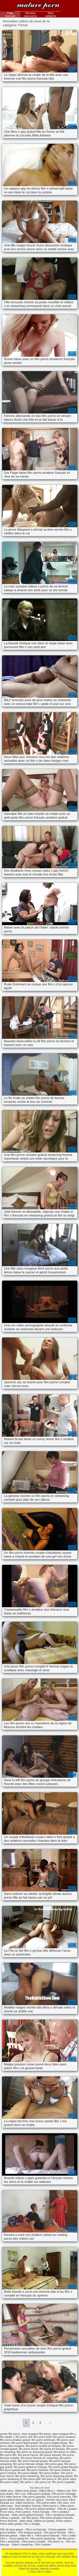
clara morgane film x (64, 2433)
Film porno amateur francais (56, 2517)
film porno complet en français (43, 2445)
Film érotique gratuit (30, 2532)
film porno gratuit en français (30, 2467)
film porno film (8, 2454)
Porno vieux (7, 2511)
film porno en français (52, 2448)
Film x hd (19, 2493)
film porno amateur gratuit (15, 2439)
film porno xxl (43, 2482)
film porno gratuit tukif (12, 2470)
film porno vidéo (9, 2482)
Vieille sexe (6, 2490)
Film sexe (63, 2502)
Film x (3, 2538)
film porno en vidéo (65, 2451)
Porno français (41, 2511)
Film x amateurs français (60, 2514)
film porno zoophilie (63, 2482)
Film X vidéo (38, 6)
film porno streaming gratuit (57, 2476)
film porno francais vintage (28, 2464)
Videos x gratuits (10, 2517)
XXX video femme (10, 2496)
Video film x (26, 2535)
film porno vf (49, 2479)
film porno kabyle (28, 2473)
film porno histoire (60, 2470)
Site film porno (66, 2538)
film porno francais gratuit (32, 2461)
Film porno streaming (42, 2538)
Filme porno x (50, 2505)
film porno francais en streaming (39, 2457)
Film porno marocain (59, 2496)
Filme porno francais (47, 2535)
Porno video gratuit (11, 2523)
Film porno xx (56, 2541)
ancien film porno (10, 2433)
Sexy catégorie (50, 14)
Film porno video (46, 2502)
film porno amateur (64, 2436)
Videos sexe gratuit (26, 2490)
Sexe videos (16, 2508)
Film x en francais (35, 2529)
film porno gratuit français (63, 2467)
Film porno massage (64, 2493)
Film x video (69, 2535)
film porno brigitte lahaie (53, 2442)
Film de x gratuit (67, 2508)
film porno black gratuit (24, 2442)
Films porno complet (33, 2541)
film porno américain (43, 2439)
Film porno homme (55, 2532)
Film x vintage (32, 2523)
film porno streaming (27, 2476)
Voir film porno (30, 2517)
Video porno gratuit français (27, 2514)
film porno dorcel (28, 2448)
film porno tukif (31, 2479)
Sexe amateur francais (28, 2505)
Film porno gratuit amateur (40, 2508)
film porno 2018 (43, 2436)
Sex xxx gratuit (35, 2499)
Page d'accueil (10, 14)
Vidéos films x (47, 2490)
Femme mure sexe (57, 2499)
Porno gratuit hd (18, 2538)
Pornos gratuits (57, 2529)
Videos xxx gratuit (44, 2520)
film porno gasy (54, 2464)
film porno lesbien (49, 2473)
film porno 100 (23, 2436)
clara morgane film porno (36, 2433)
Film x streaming (9, 2541)
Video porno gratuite (38, 2493)
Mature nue (63, 2490)
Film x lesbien (43, 2544)
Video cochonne (25, 2502)
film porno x (27, 2482)
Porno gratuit (23, 2511)
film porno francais (50, 2454)
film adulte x (7, 2436)
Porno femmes (9, 2520)
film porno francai (28, 2454)
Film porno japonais (34, 2496)
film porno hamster (37, 2470)
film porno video (67, 2479)
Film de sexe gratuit (11, 2529)
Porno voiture (63, 2520)
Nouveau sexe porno (30, 14)
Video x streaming (22, 2544)
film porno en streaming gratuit (34, 2451)
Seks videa (25, 2520)
